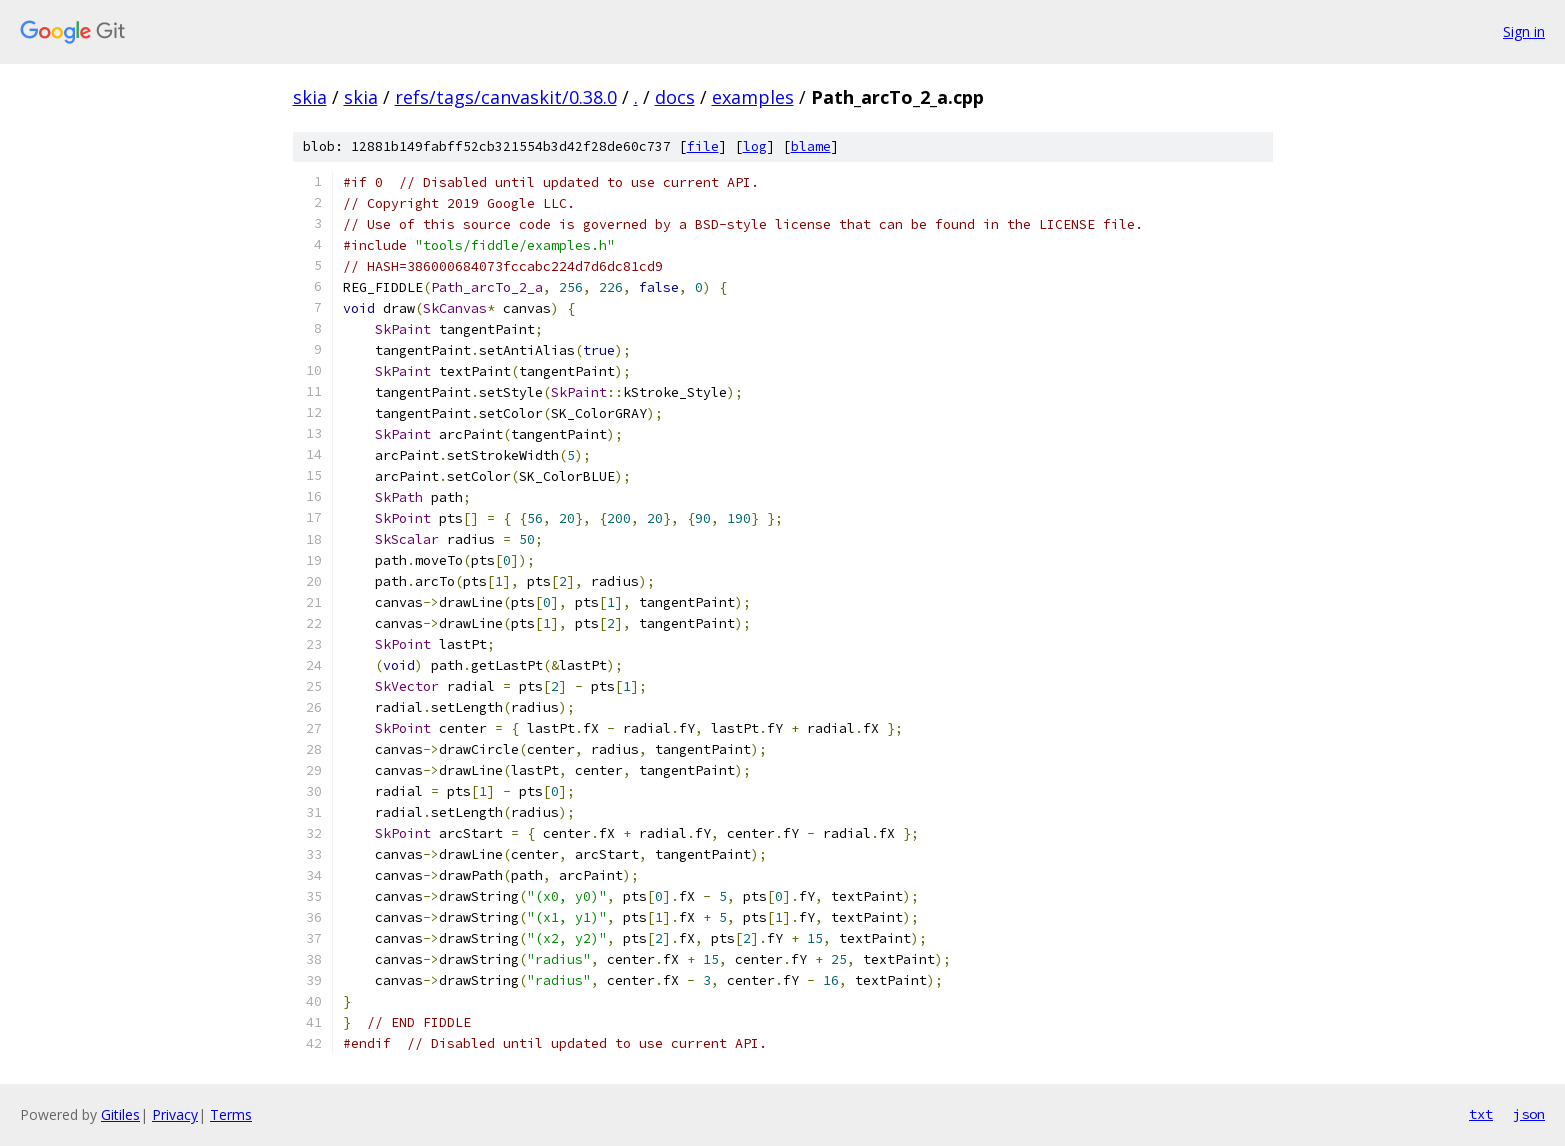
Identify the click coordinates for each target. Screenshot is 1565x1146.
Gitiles (120, 1114)
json (1529, 1114)
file (703, 146)
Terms (231, 1114)
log (755, 146)
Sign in (1524, 31)
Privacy (175, 1114)
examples (753, 97)
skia (310, 97)
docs (675, 97)
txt (1481, 1114)
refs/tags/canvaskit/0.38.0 (506, 97)
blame (811, 146)
